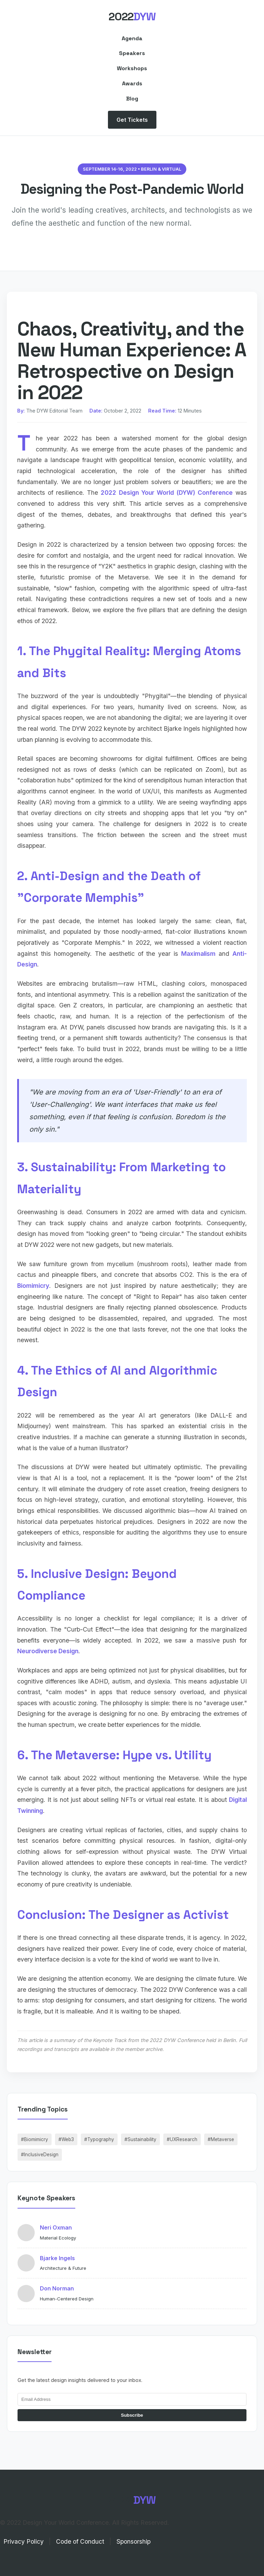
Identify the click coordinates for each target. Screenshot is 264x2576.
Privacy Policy (23, 2541)
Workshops (132, 68)
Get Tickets (132, 119)
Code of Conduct (80, 2541)
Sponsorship (134, 2541)
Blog (132, 98)
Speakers (132, 53)
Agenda (132, 38)
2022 (132, 16)
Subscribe (132, 2415)
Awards (132, 83)
